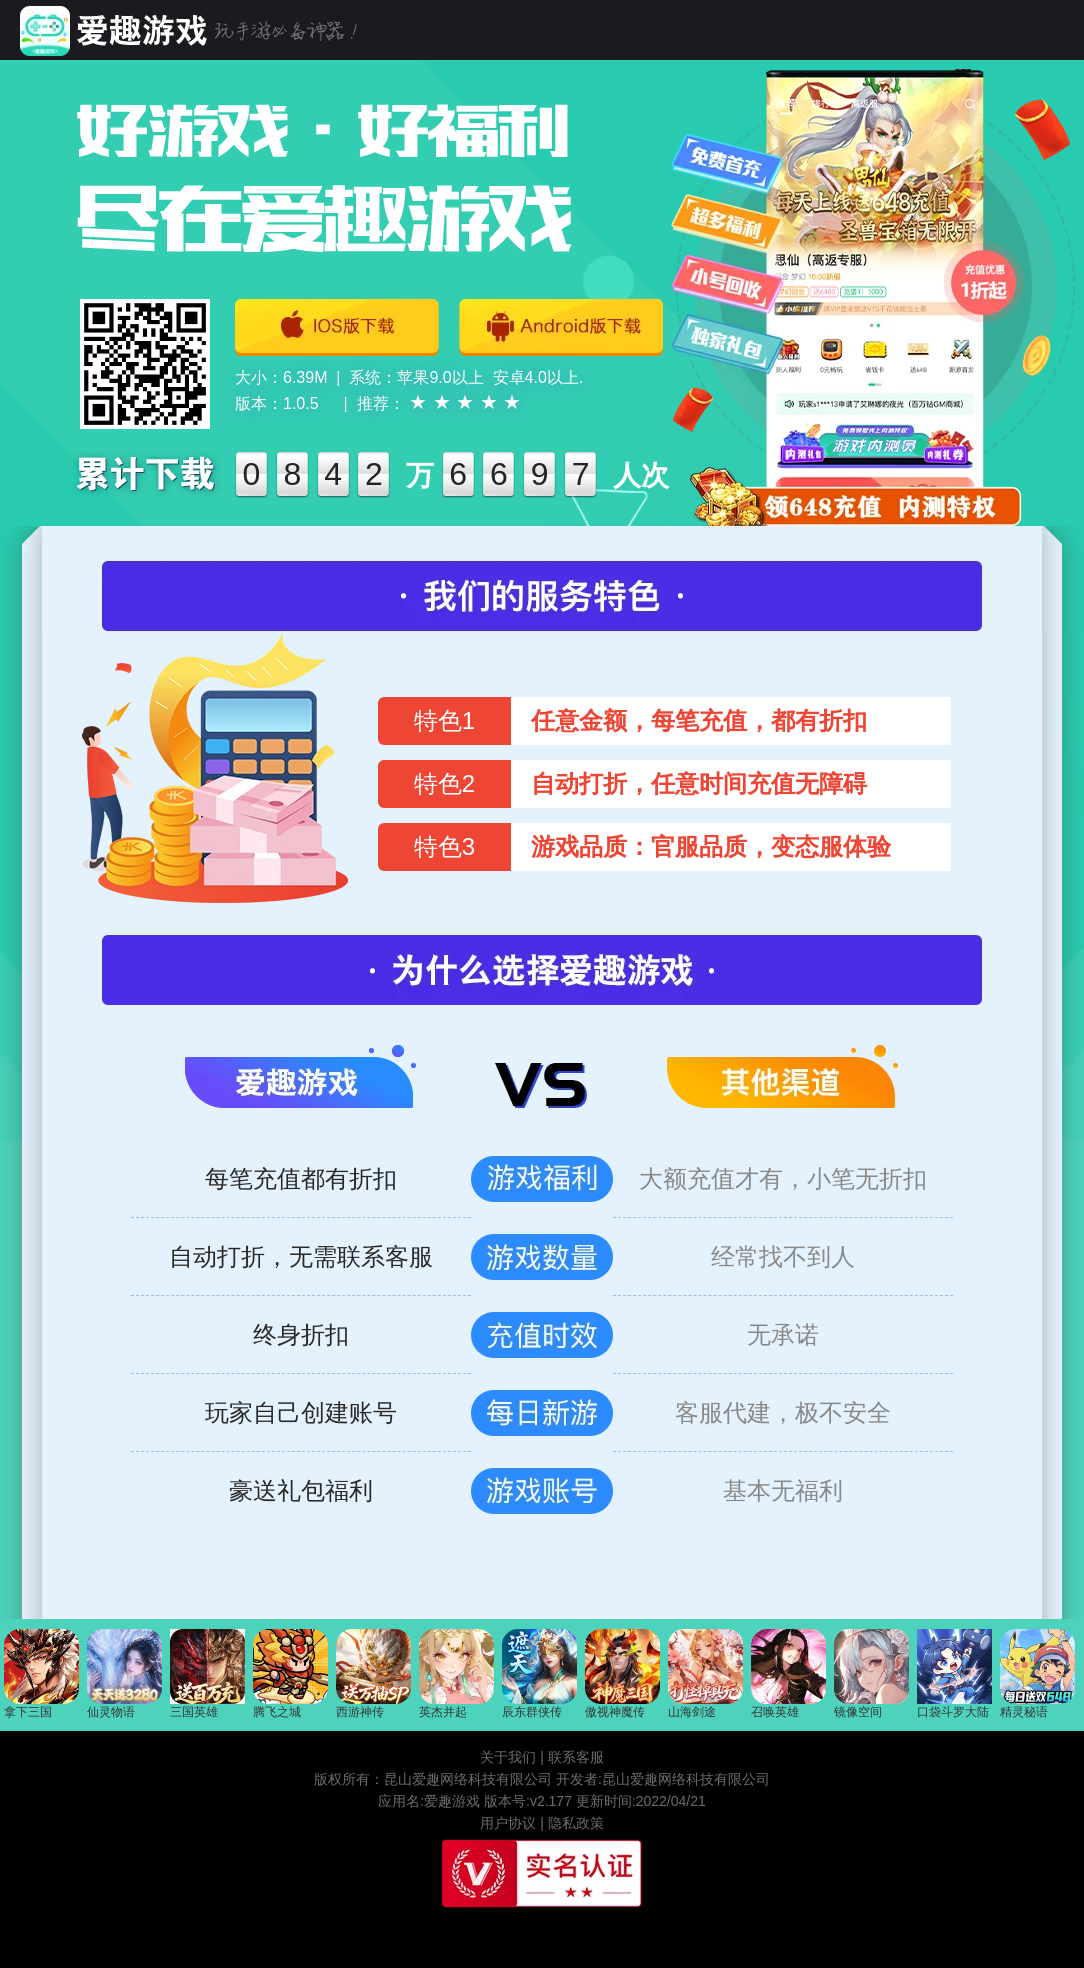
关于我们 (508, 1757)
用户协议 (508, 1823)
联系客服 (576, 1757)
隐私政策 (576, 1823)
